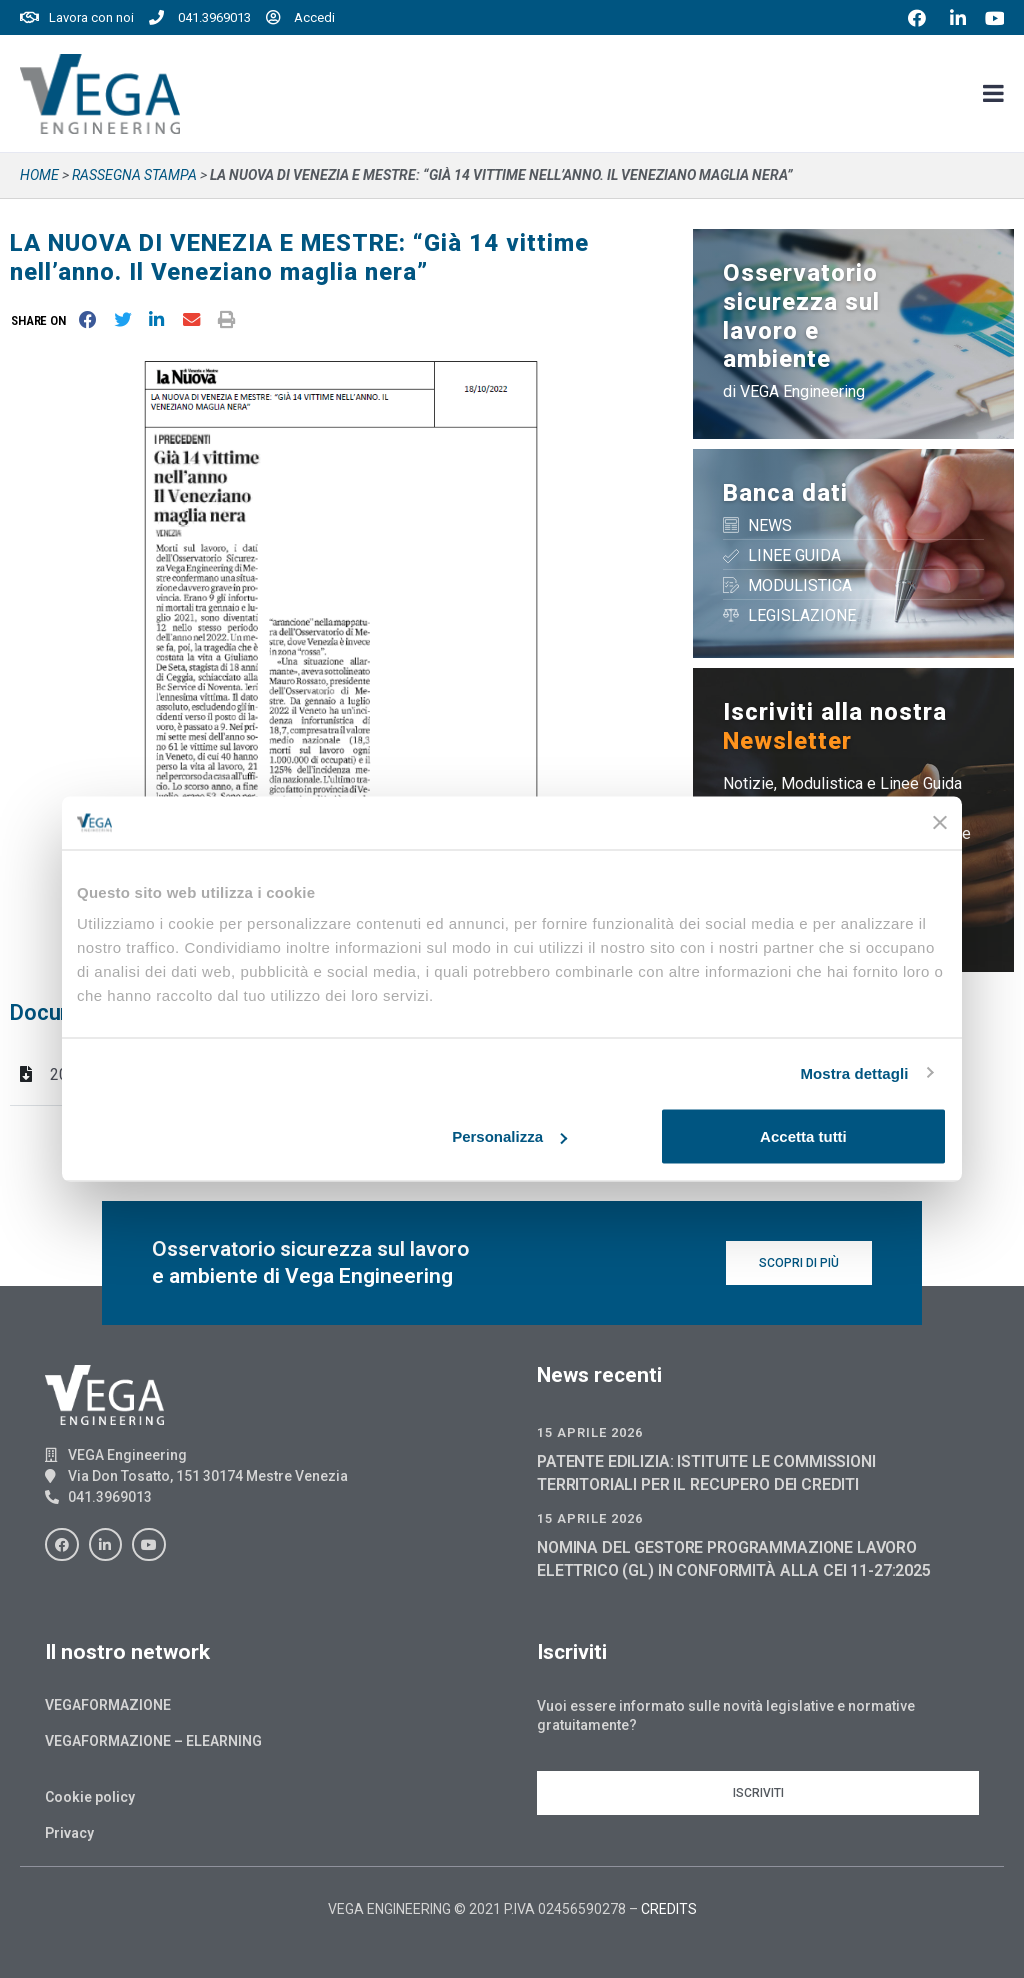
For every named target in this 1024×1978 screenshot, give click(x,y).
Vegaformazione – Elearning (153, 1741)
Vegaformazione (108, 1705)
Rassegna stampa (134, 175)
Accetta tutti (803, 1136)
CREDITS (669, 1909)
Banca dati (785, 493)
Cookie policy (90, 1797)
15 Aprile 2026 (590, 1432)
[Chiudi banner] (940, 823)
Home (39, 175)
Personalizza (509, 1136)
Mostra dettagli (854, 1072)
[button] (42, 320)
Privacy (69, 1833)
